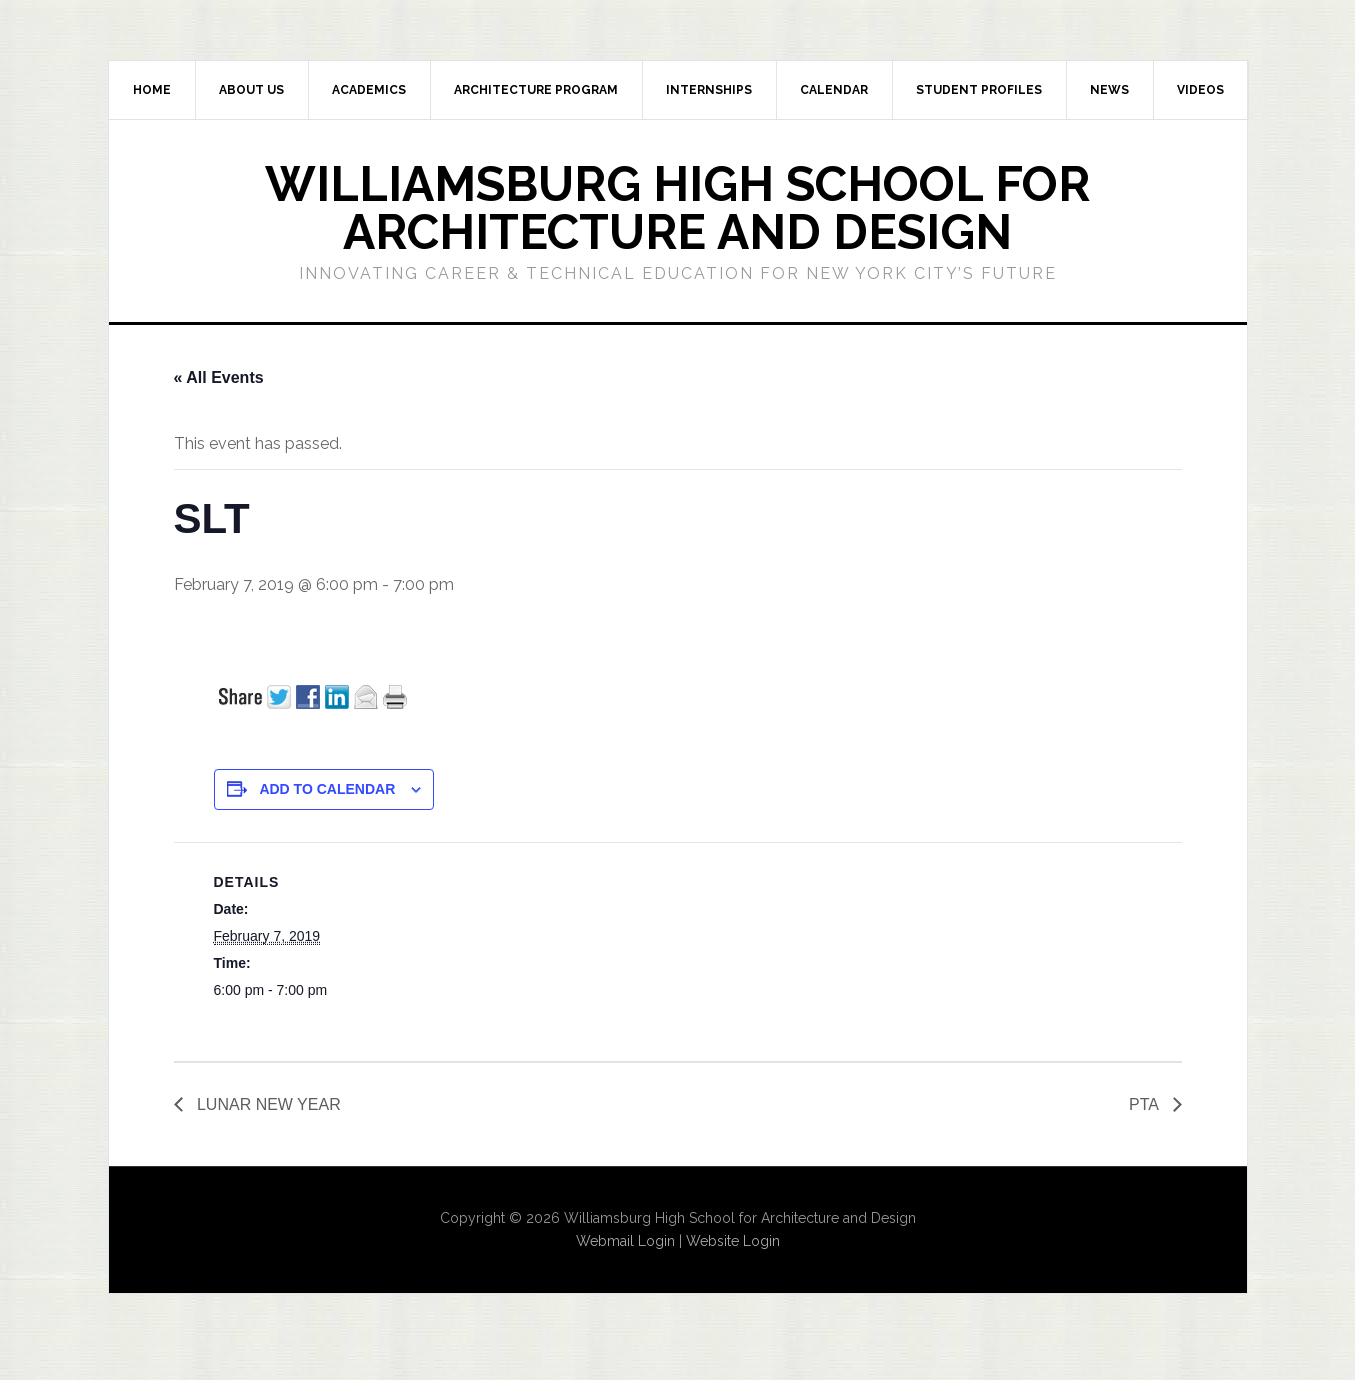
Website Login (733, 1241)
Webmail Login (625, 1241)
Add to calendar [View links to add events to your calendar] (327, 789)
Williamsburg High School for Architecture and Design (677, 208)
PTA (1146, 1104)
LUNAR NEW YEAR (267, 1104)
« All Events (219, 377)
